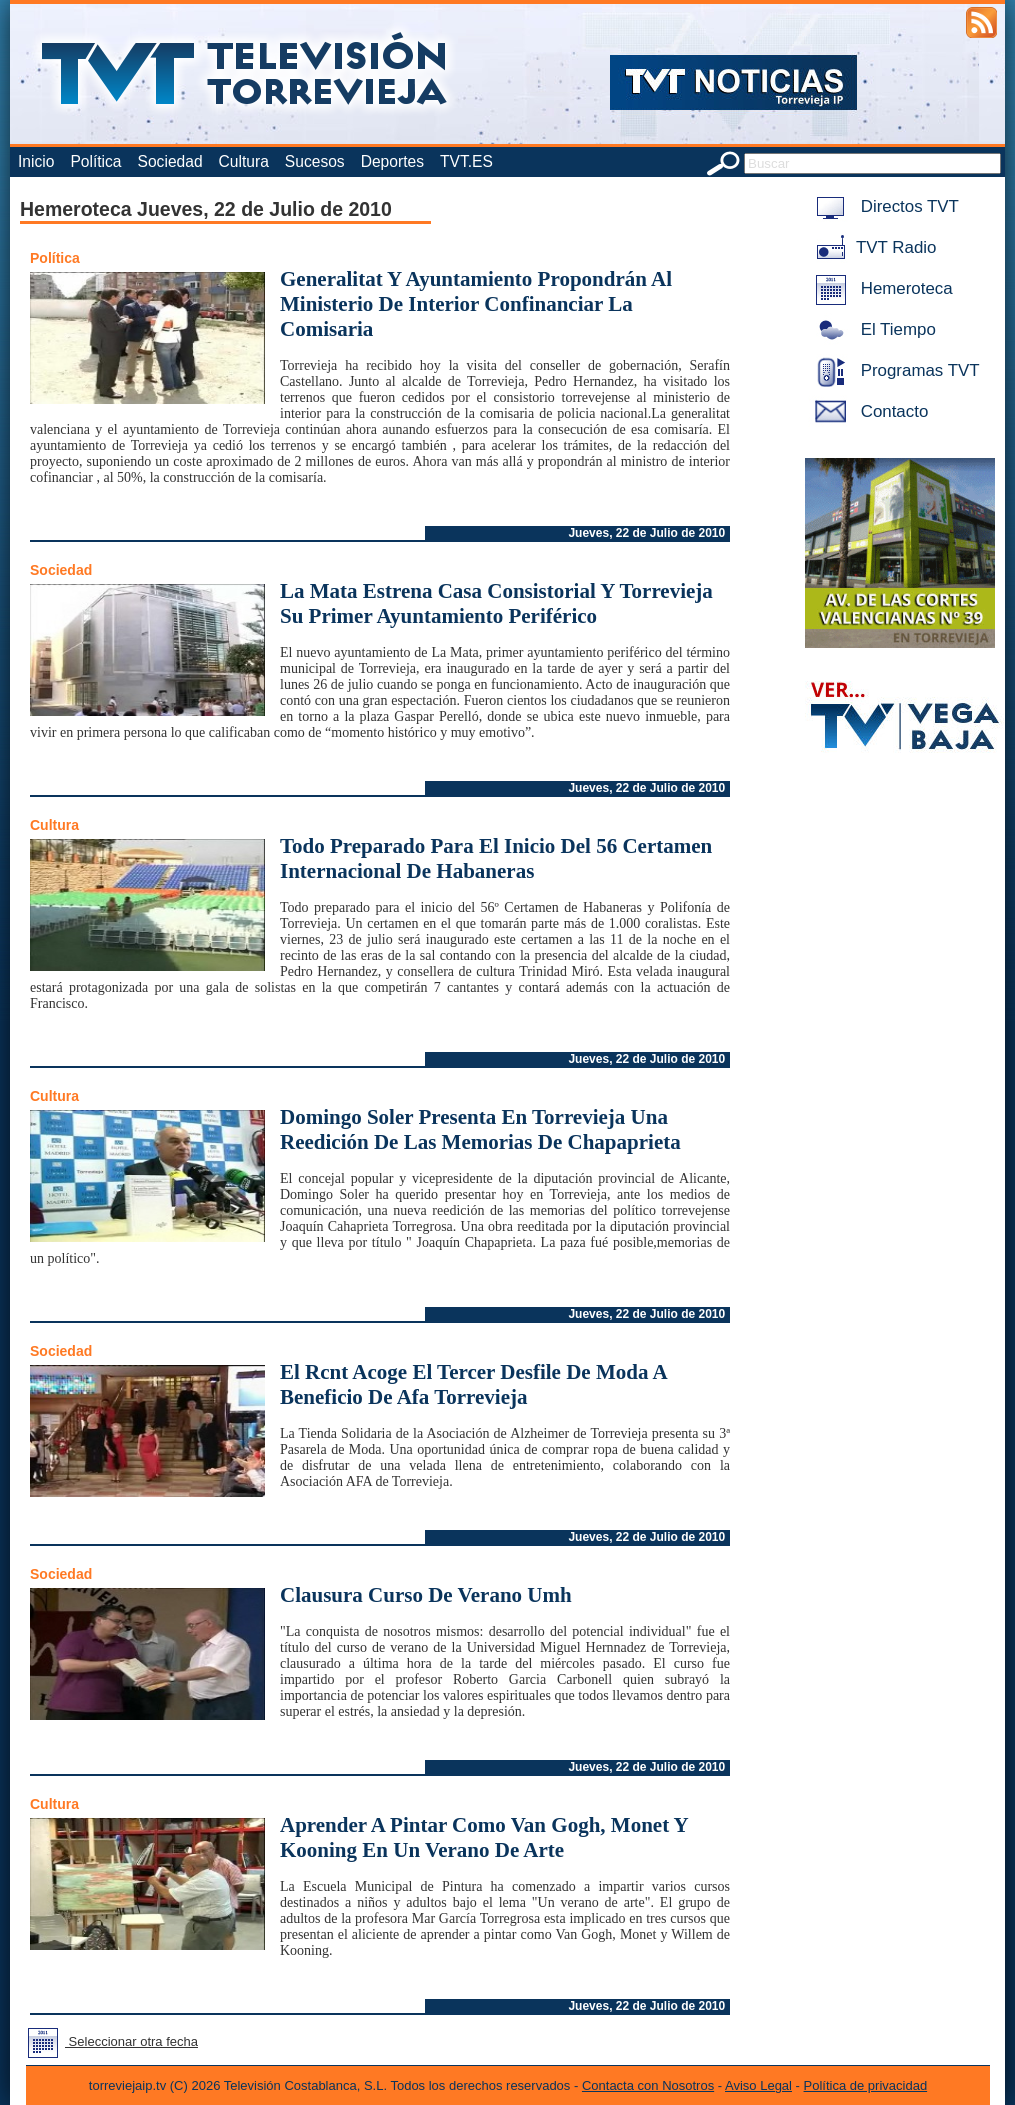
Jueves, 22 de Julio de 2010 (646, 533)
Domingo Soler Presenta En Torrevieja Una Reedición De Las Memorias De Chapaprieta (480, 1129)
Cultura (244, 161)
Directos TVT (883, 206)
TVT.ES (466, 161)
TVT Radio (872, 247)
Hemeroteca (880, 288)
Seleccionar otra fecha (109, 2041)
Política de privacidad (866, 2085)
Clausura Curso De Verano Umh (426, 1595)
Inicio (36, 161)
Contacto (868, 411)
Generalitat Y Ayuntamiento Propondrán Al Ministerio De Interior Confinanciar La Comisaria (476, 304)
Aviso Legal (758, 2085)
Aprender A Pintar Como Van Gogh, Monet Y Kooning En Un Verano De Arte (484, 1837)
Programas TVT (894, 370)
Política (95, 161)
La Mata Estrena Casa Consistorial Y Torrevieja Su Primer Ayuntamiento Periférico (496, 603)
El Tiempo (872, 329)
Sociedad (170, 161)
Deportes (392, 161)
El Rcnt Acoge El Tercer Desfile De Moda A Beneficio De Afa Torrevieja (473, 1384)
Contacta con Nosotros (648, 2085)
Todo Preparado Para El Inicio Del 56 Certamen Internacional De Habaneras (496, 858)
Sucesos (315, 161)
